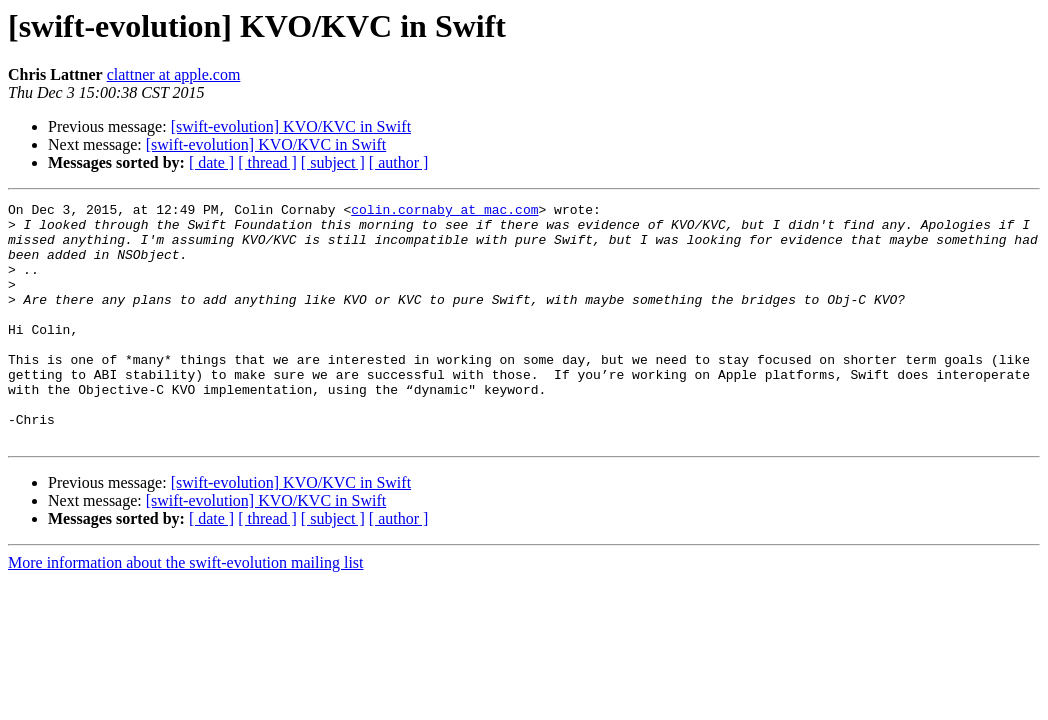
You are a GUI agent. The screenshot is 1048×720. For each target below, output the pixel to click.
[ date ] (211, 162)
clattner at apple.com (174, 74)
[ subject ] (333, 162)
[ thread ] (267, 162)
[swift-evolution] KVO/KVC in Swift (291, 126)
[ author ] (399, 162)
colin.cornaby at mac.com (444, 212)
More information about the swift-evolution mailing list (186, 610)
